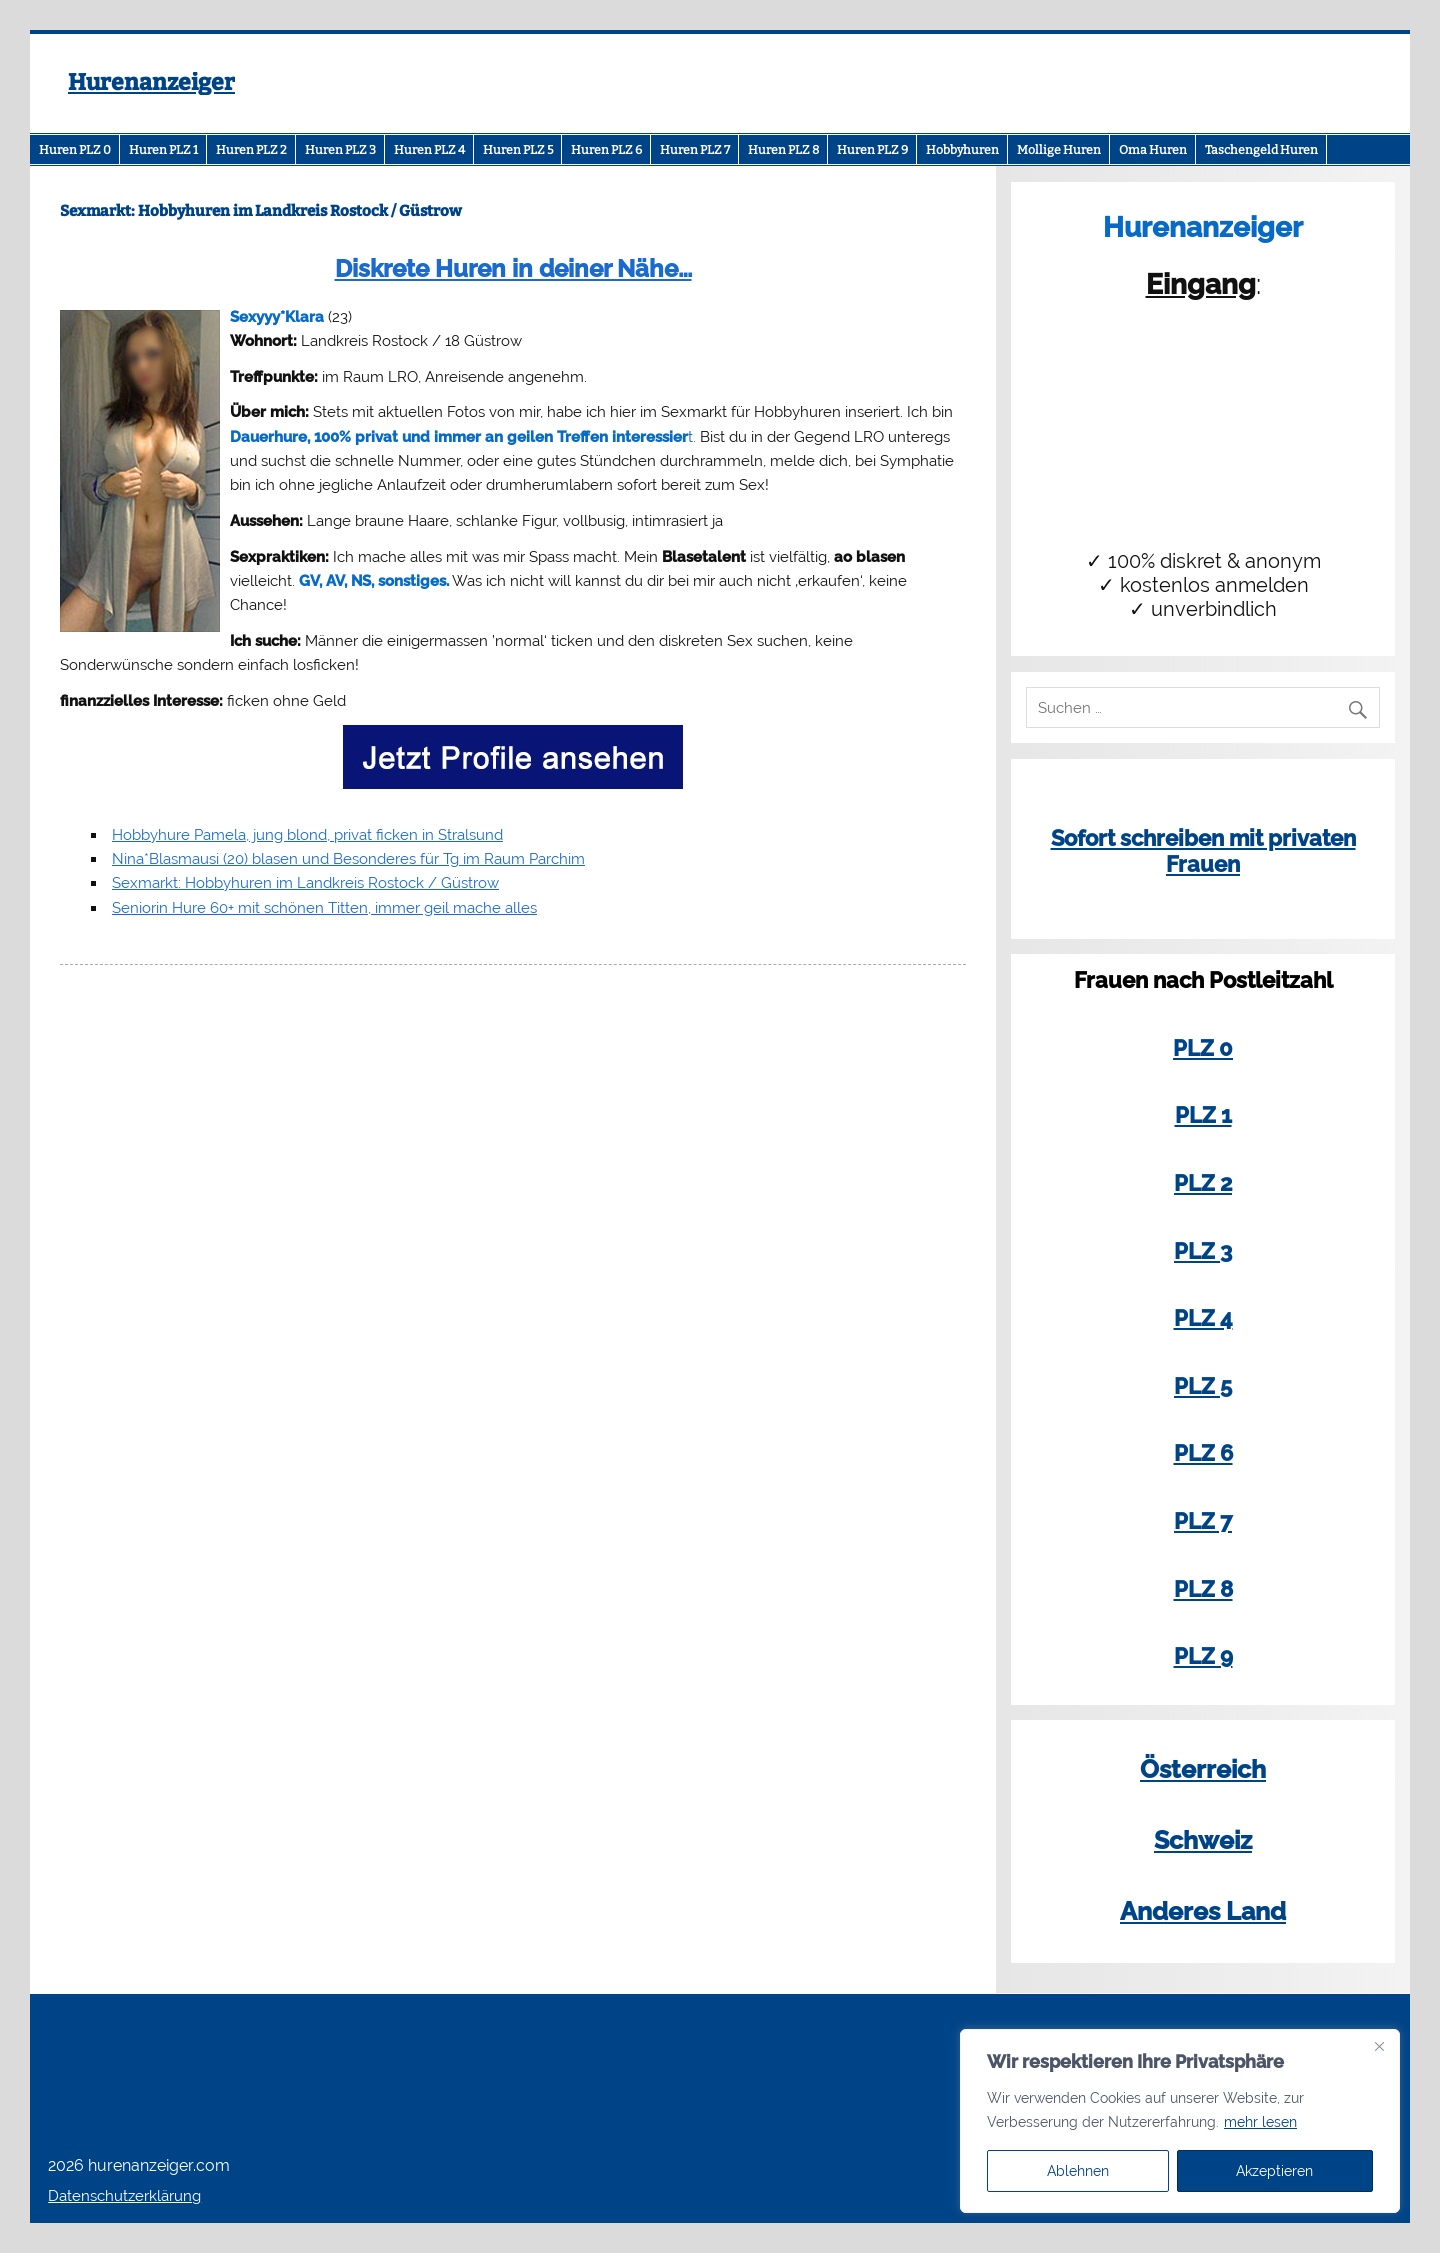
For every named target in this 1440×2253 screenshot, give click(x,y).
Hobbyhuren (962, 150)
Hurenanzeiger (151, 82)
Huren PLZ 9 (872, 150)
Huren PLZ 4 (429, 150)
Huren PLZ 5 (518, 150)
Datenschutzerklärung (124, 2196)
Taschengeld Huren (1261, 150)
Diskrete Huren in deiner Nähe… (513, 268)
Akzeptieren (1274, 2171)
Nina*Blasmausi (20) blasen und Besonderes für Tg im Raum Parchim (348, 859)
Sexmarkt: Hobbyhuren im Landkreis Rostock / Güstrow (305, 883)
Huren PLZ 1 (163, 150)
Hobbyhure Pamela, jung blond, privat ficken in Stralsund (307, 835)
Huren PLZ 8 (783, 150)
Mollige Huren (1059, 150)
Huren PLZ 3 (340, 150)
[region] (1180, 2121)
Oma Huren (1153, 150)
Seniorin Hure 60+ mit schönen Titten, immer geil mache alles (324, 908)
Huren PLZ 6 (606, 150)
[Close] (1379, 2046)
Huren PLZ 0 (75, 150)
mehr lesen (1260, 2122)
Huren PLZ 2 (251, 150)
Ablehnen (1078, 2171)
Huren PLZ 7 (695, 150)
